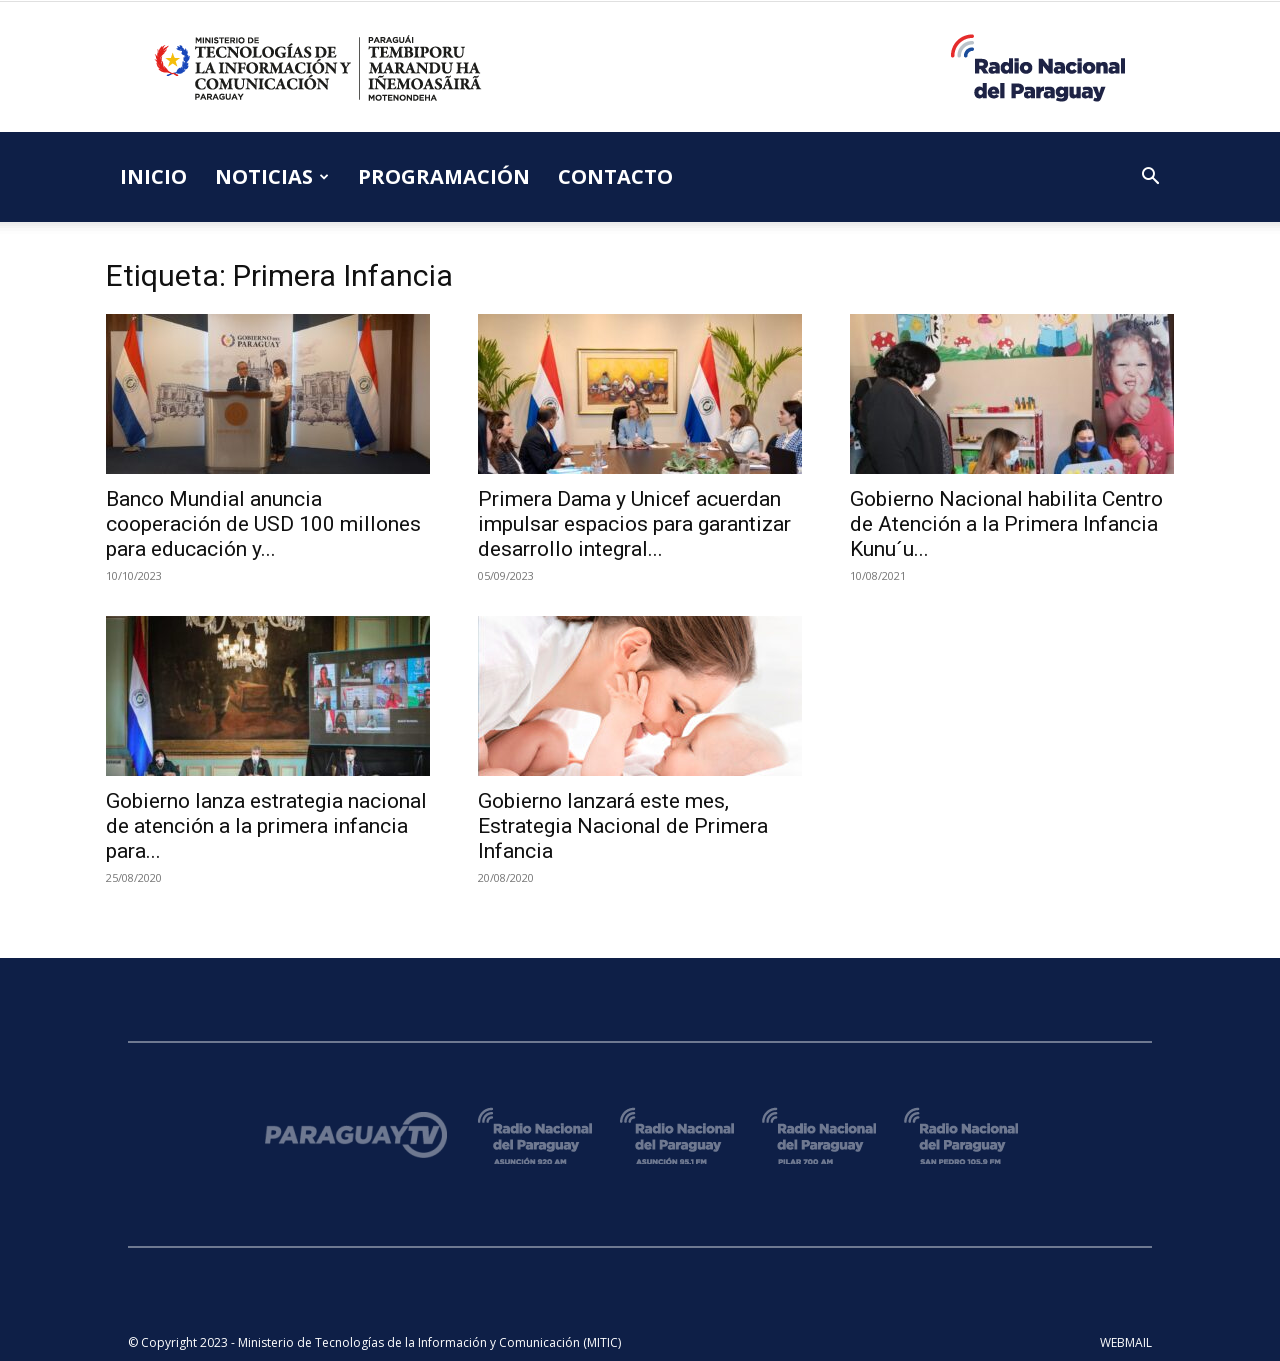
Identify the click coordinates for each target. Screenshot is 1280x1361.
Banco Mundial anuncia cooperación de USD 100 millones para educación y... (263, 524)
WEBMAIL (1126, 1342)
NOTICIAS (272, 176)
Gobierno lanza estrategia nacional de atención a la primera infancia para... (266, 826)
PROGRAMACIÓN (444, 176)
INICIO (153, 176)
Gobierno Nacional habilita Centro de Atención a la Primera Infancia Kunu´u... (1006, 524)
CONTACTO (615, 176)
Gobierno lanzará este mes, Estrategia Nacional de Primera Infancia (623, 826)
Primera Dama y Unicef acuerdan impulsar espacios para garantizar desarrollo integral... (634, 524)
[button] (1150, 178)
